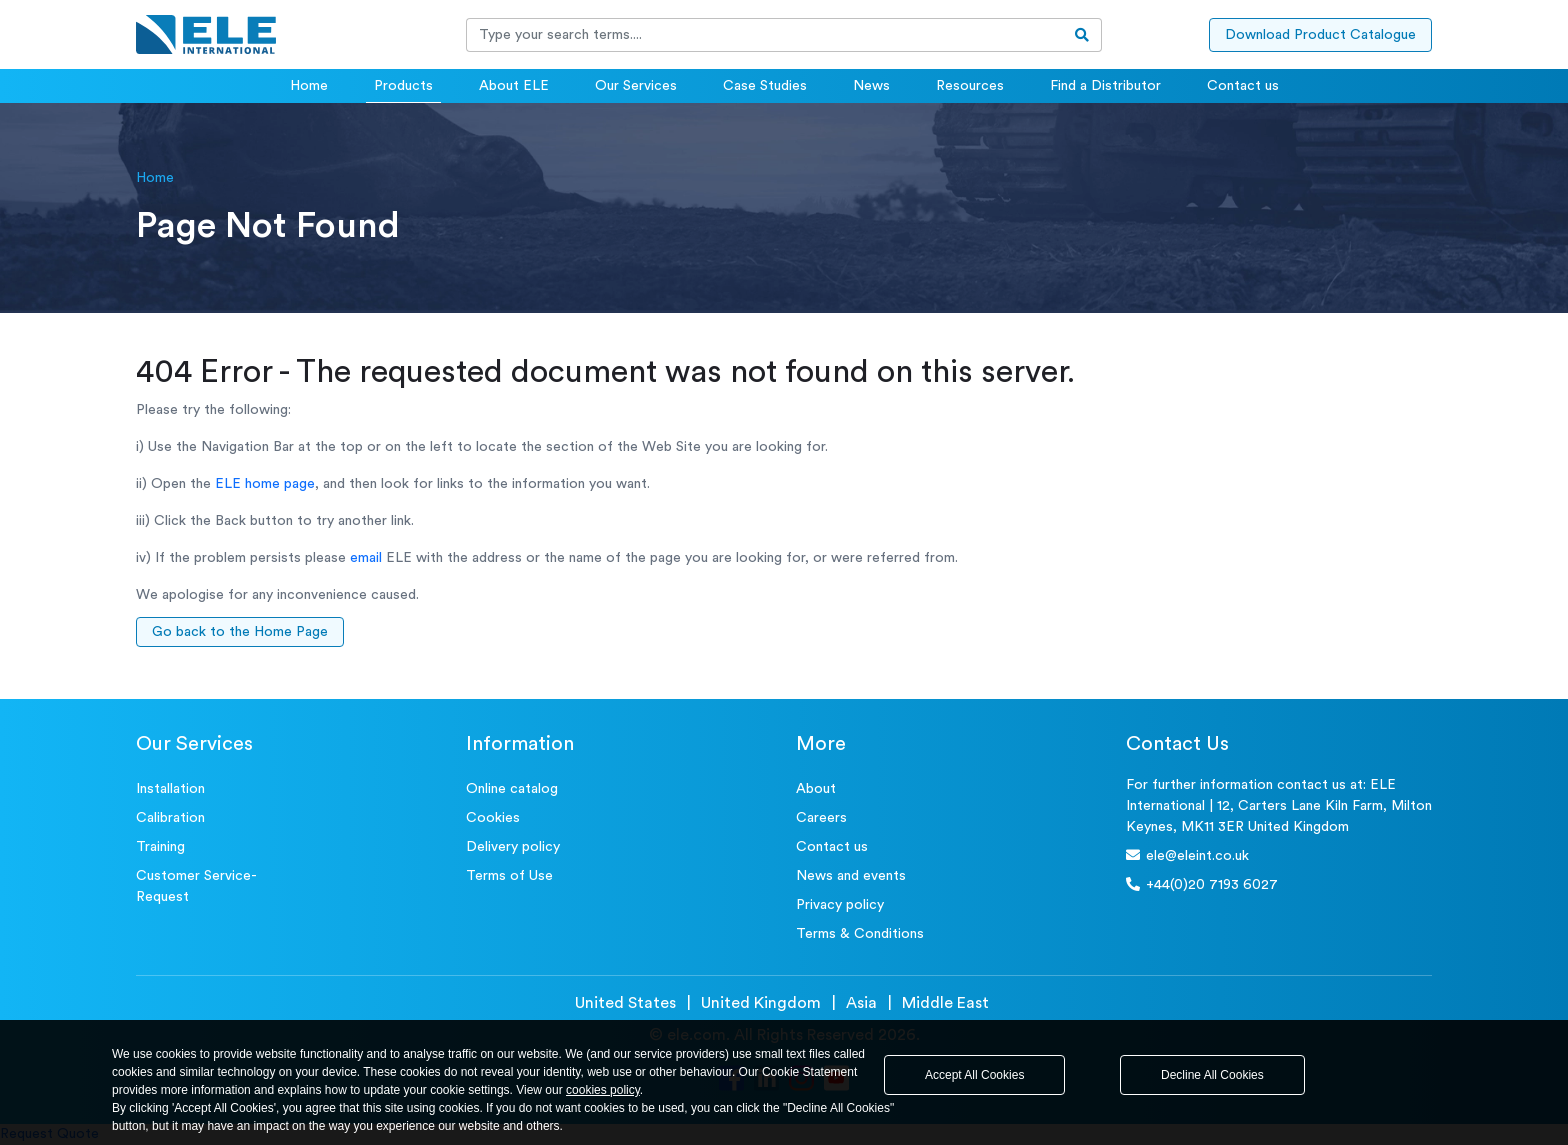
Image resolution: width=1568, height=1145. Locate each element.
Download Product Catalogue (1320, 35)
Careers (821, 818)
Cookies (493, 818)
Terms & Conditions (860, 934)
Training (160, 847)
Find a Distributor (1105, 86)
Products (403, 86)
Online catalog (512, 789)
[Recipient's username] (765, 35)
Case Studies (765, 86)
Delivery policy (513, 847)
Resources (970, 86)
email (366, 558)
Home (309, 86)
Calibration (170, 818)
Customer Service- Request (196, 886)
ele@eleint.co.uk (1187, 855)
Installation (170, 789)
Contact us (1243, 86)
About (816, 789)
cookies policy (603, 1090)
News (871, 86)
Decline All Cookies (1212, 1075)
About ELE (514, 86)
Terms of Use (509, 876)
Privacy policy (840, 905)
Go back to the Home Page (240, 632)
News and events (851, 876)
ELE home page (265, 484)
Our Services (636, 86)
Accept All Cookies (974, 1075)
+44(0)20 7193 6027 (1202, 884)
